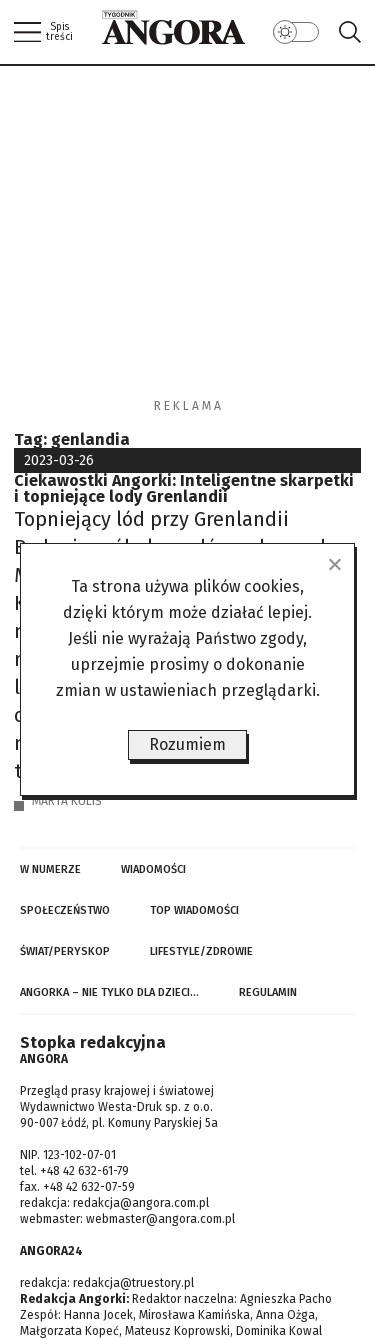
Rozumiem (187, 744)
